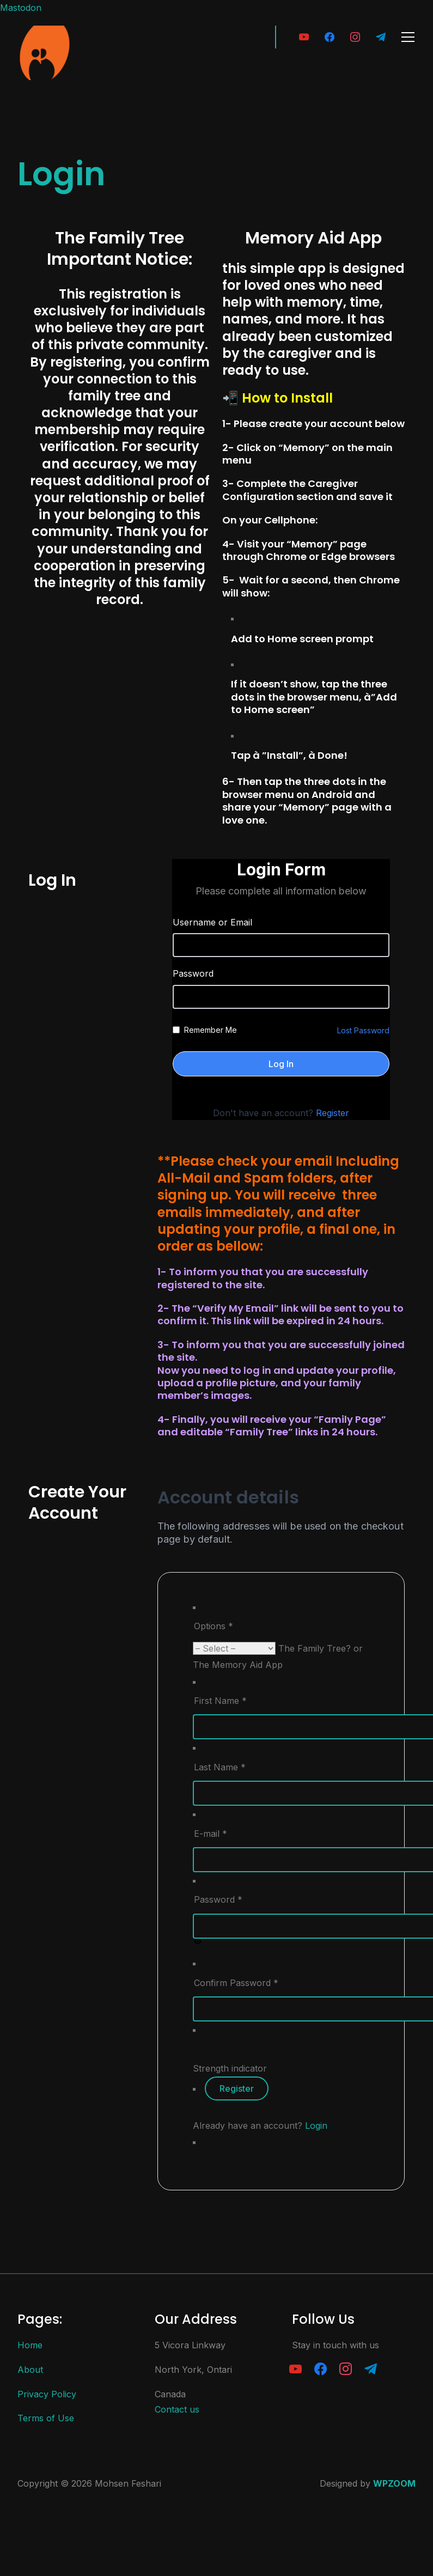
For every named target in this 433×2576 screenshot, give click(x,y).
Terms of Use (45, 2418)
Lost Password (363, 1030)
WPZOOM (394, 2483)
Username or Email (212, 922)
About (30, 2369)
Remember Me (210, 1029)
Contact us (177, 2409)
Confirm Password (236, 1982)
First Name (220, 1700)
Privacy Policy (46, 2394)
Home (29, 2345)
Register (332, 1112)
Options (213, 1626)
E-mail (210, 1833)
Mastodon (20, 7)
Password (193, 973)
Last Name (220, 1767)
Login (316, 2125)
